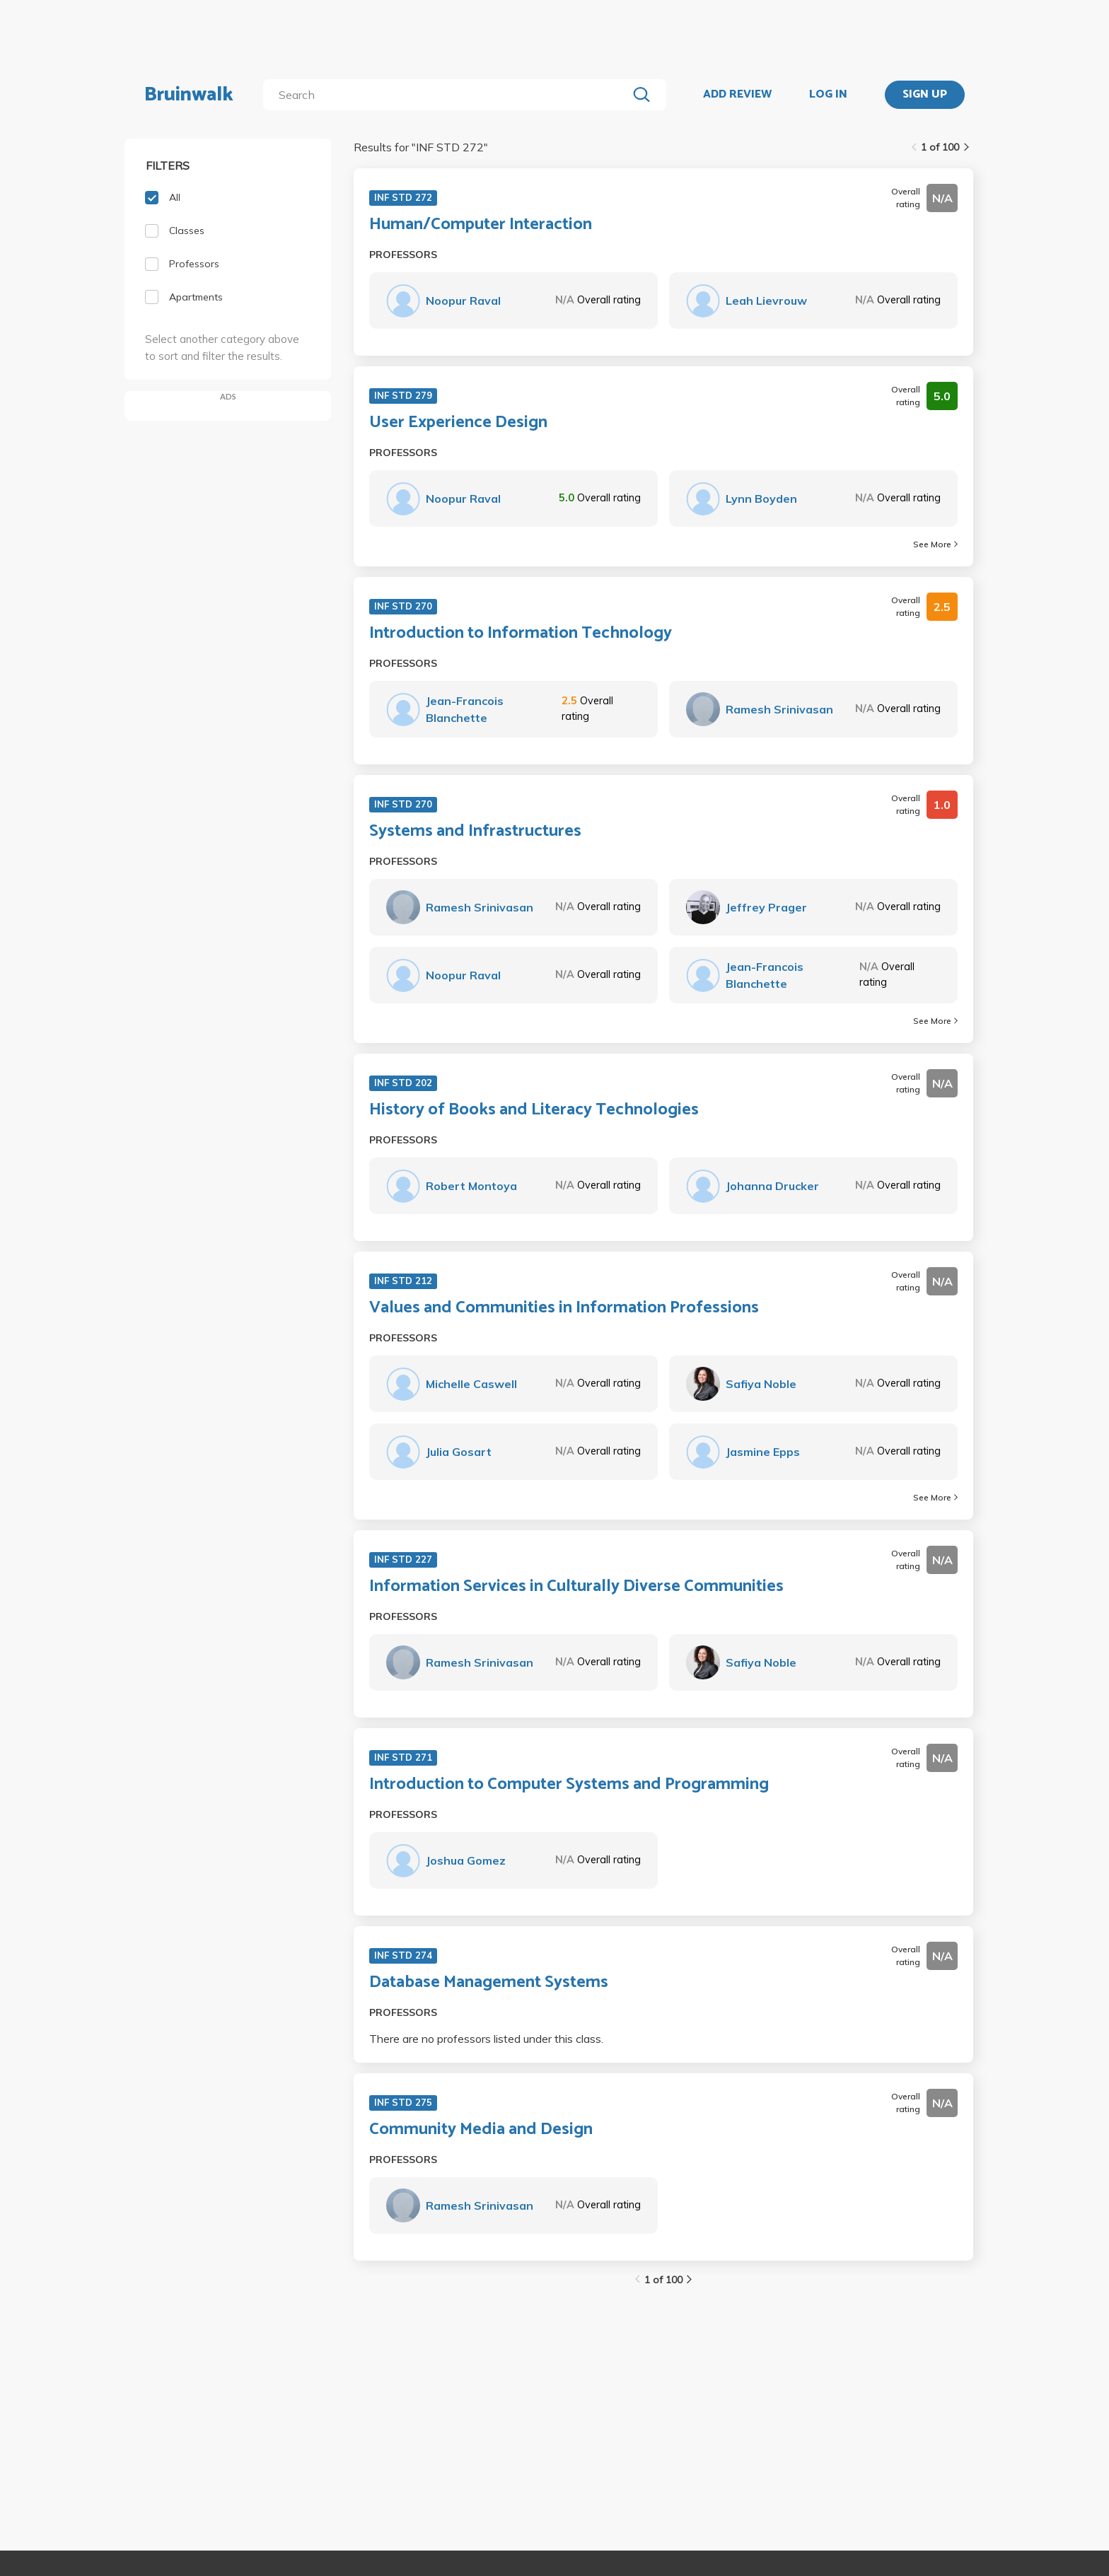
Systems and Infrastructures (475, 831)
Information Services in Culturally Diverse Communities (576, 1586)
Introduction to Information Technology (520, 633)
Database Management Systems (488, 1982)
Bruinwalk (188, 94)
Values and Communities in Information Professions (564, 1308)
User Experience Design (458, 423)
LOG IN (828, 95)
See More (935, 544)
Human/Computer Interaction (480, 225)
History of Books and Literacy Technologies (534, 1110)
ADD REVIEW (737, 95)
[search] (448, 94)
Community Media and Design (481, 2130)
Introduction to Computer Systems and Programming (569, 1784)
